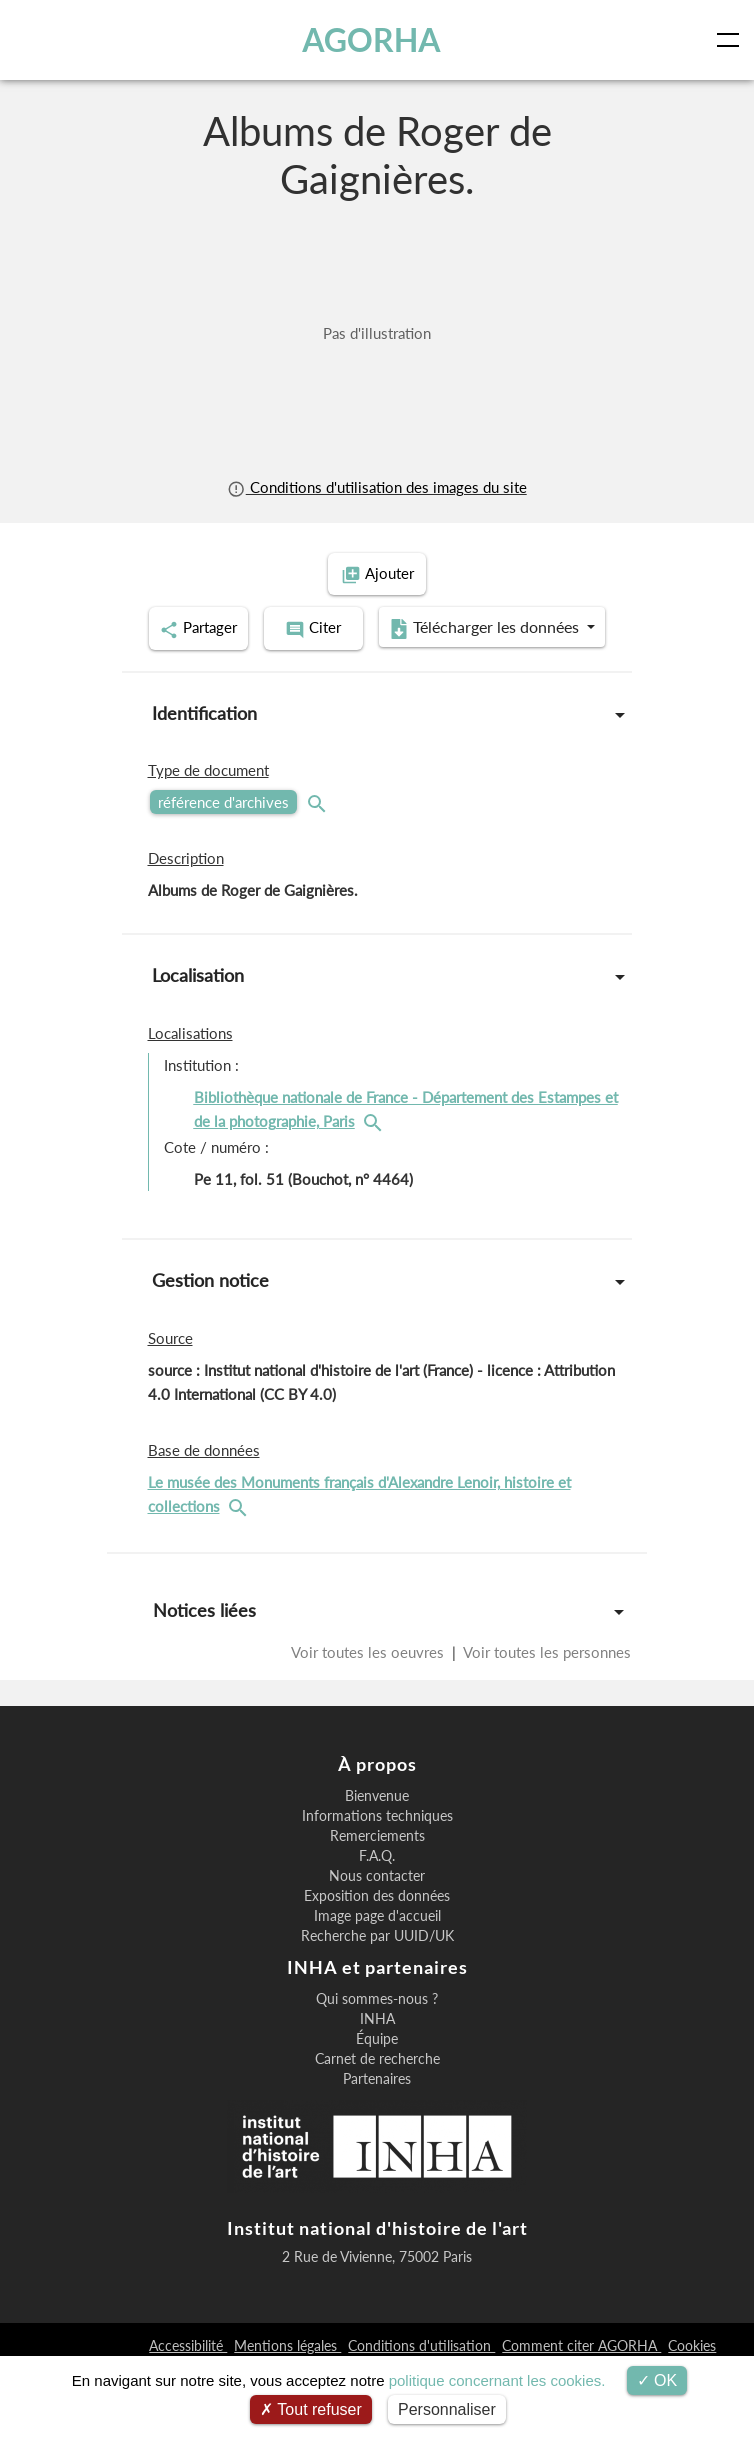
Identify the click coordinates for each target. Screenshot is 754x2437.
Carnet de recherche (377, 2128)
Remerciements (377, 1905)
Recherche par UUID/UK (377, 2005)
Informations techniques (377, 1885)
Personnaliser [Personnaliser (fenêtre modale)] (447, 2409)
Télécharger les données (371, 678)
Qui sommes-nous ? (377, 2068)
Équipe (377, 2108)
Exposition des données (377, 1965)
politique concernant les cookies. (497, 2380)
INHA (377, 2088)
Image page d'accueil (377, 1985)
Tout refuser (311, 2409)
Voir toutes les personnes (545, 1699)
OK (657, 2380)
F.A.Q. (377, 1925)
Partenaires (377, 2148)
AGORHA (371, 39)
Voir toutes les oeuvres (369, 1699)
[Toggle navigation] (732, 40)
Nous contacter (377, 1945)
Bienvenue (377, 1865)
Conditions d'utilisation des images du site (376, 487)
